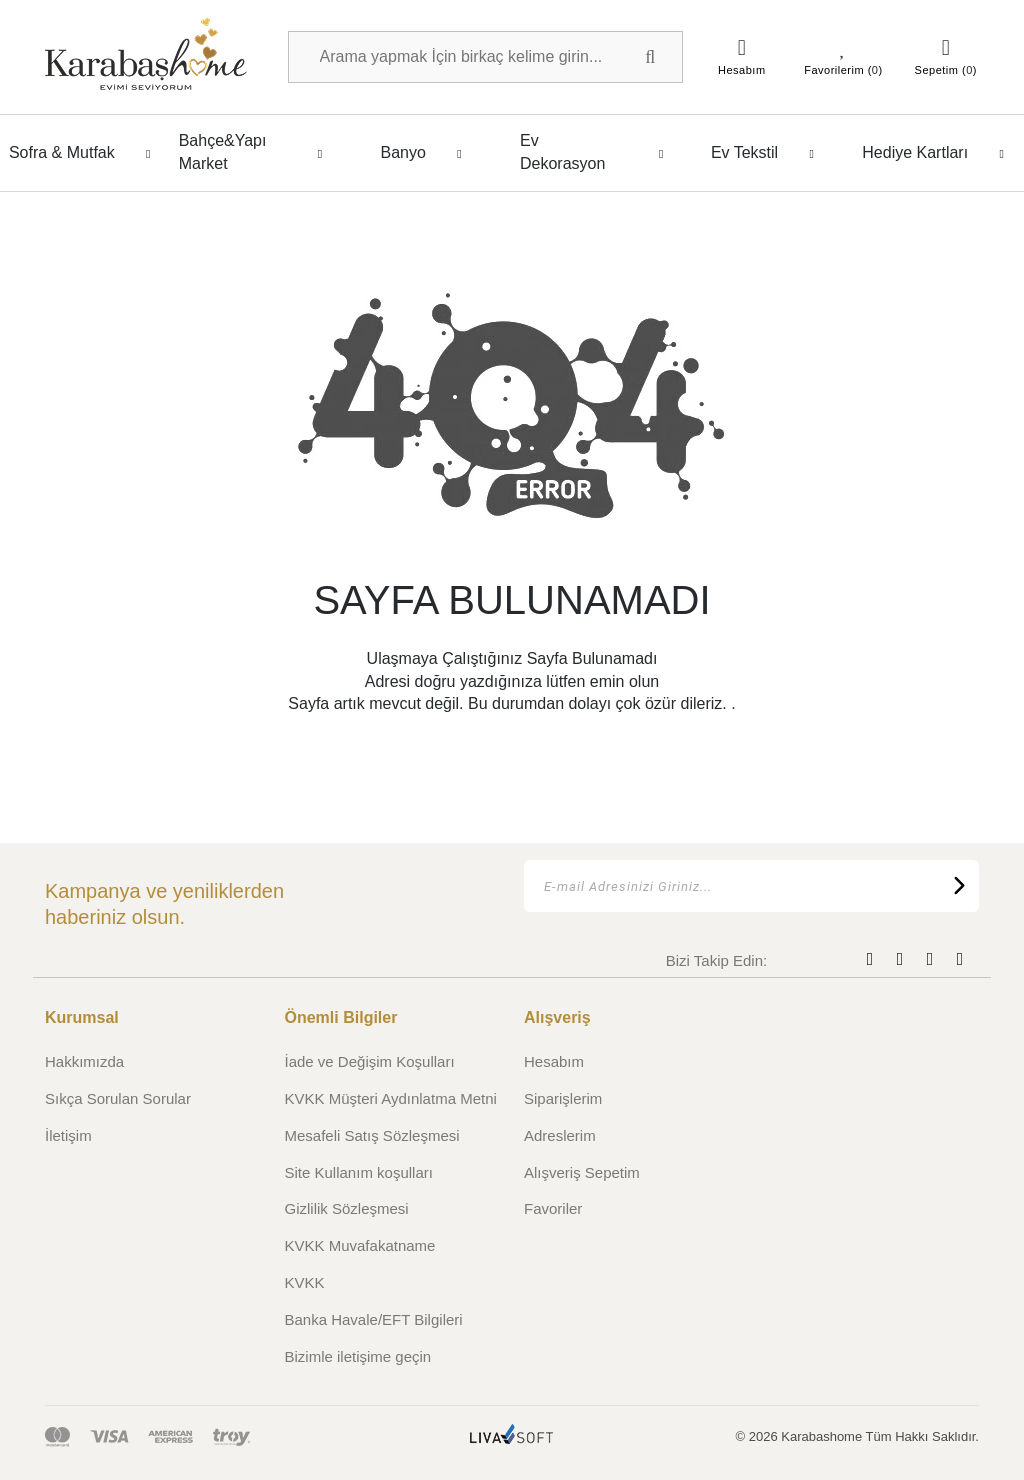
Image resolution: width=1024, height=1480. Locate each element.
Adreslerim (560, 1135)
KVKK (305, 1282)
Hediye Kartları (938, 153)
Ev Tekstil (768, 153)
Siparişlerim (563, 1098)
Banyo (426, 153)
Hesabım (554, 1061)
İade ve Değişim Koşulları (370, 1061)
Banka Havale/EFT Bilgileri (374, 1319)
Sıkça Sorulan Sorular (118, 1098)
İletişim (68, 1135)
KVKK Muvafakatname (360, 1245)
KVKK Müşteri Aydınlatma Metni (391, 1098)
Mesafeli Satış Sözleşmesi (372, 1135)
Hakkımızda (84, 1061)
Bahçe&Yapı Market (256, 151)
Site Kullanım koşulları (359, 1172)
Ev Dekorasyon (597, 151)
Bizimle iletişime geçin (358, 1356)
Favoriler (553, 1208)
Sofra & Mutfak (85, 153)
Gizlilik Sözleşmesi (347, 1208)
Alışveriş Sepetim (582, 1172)
